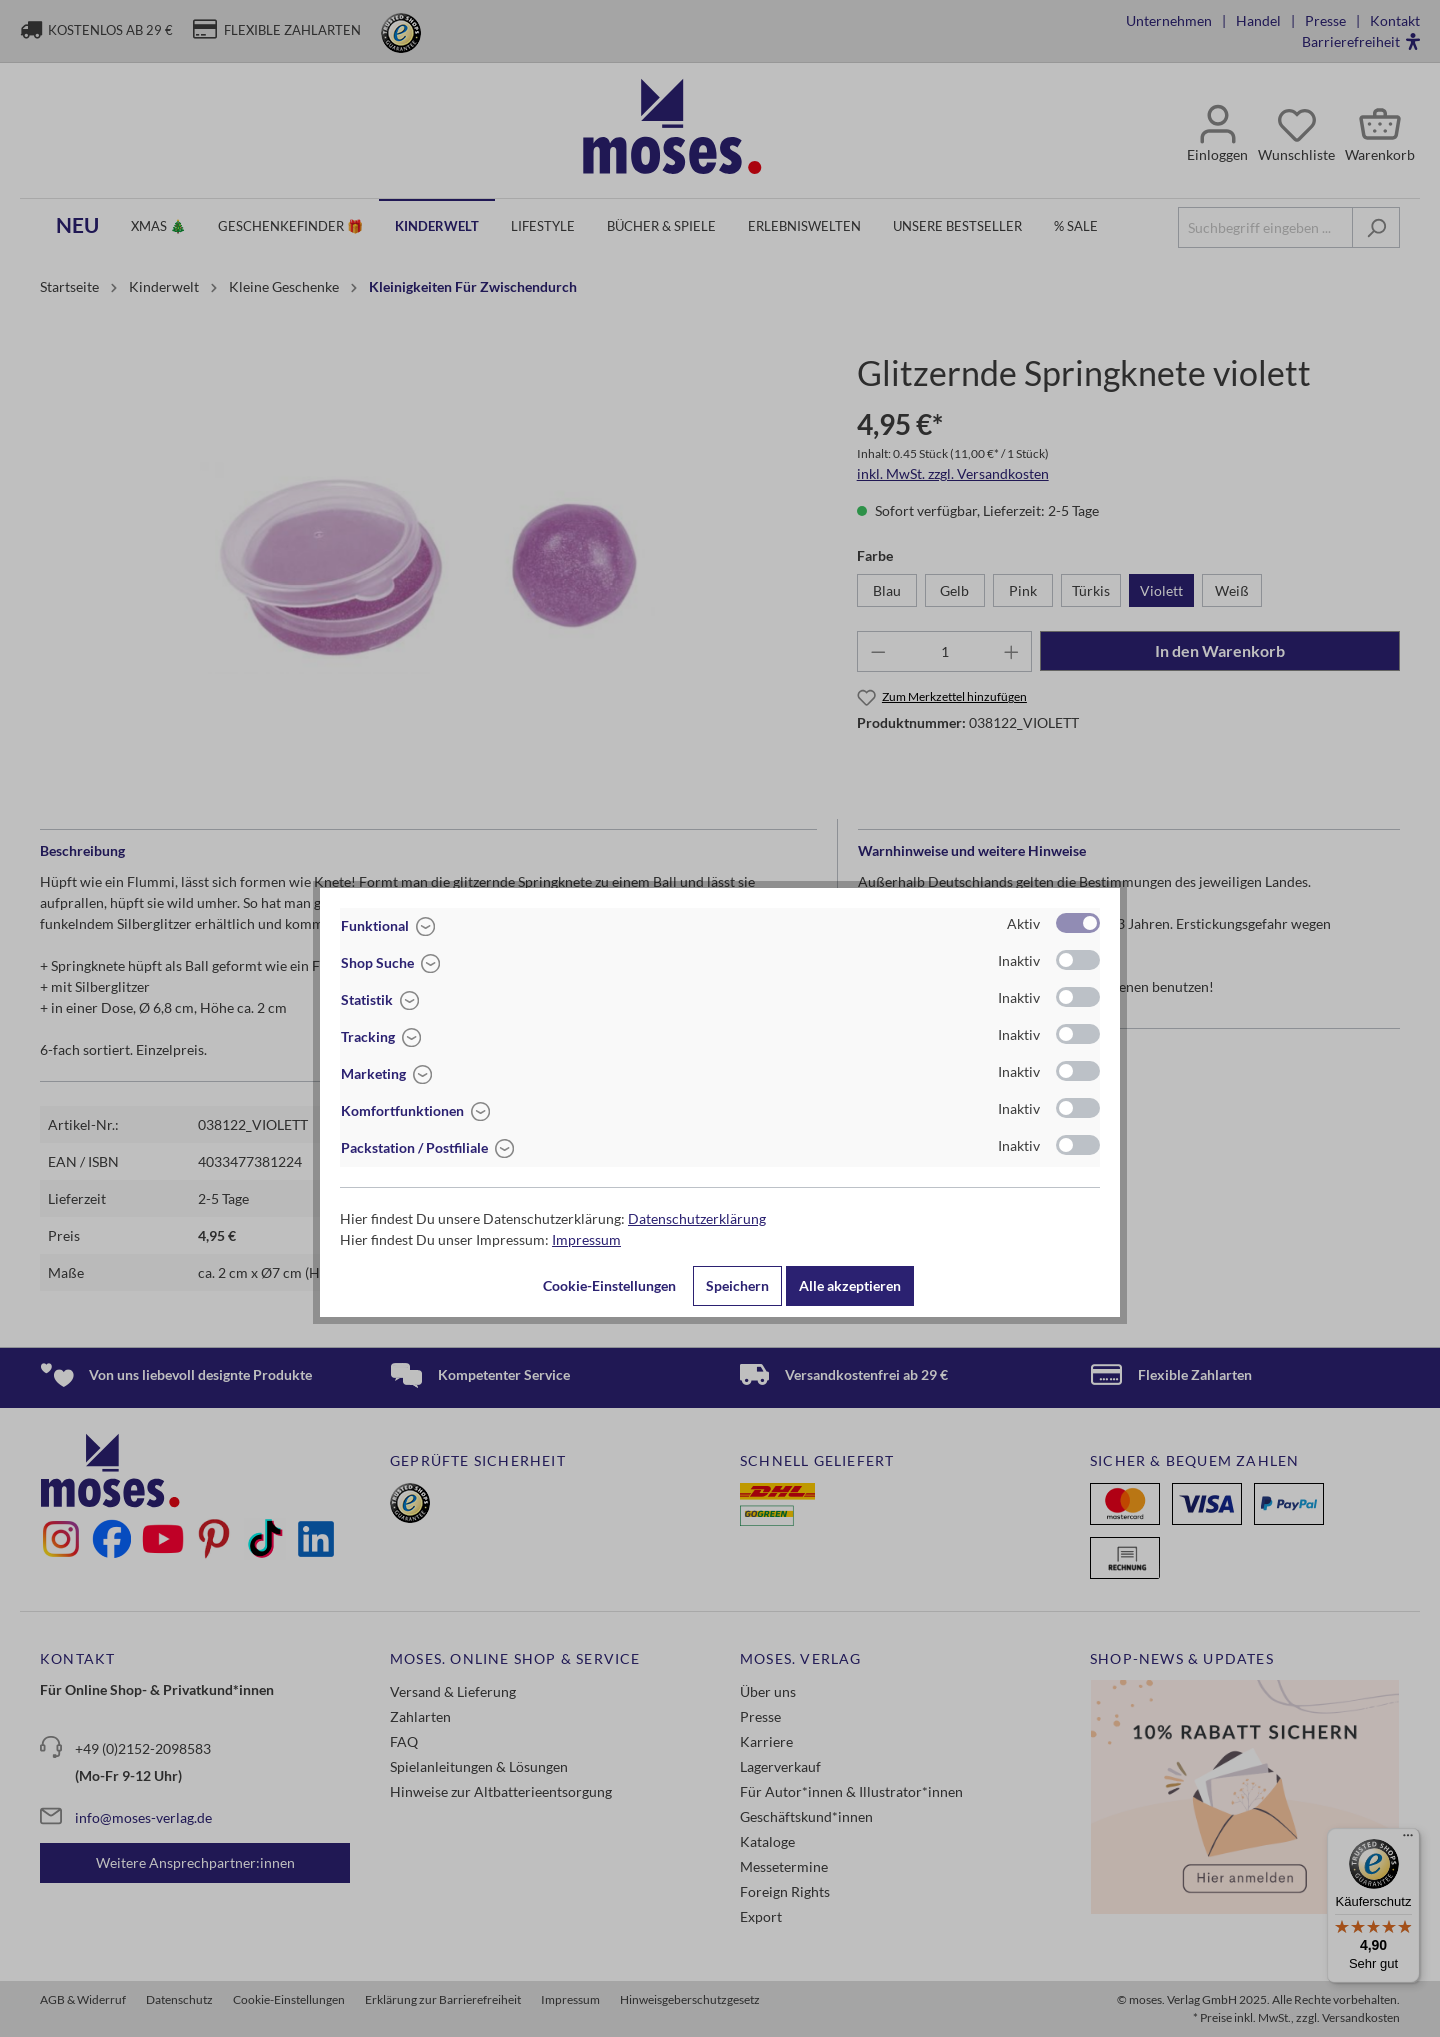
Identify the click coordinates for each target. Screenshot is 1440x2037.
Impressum (586, 1239)
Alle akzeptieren (850, 1285)
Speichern (737, 1285)
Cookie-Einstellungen (609, 1285)
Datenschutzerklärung (697, 1218)
